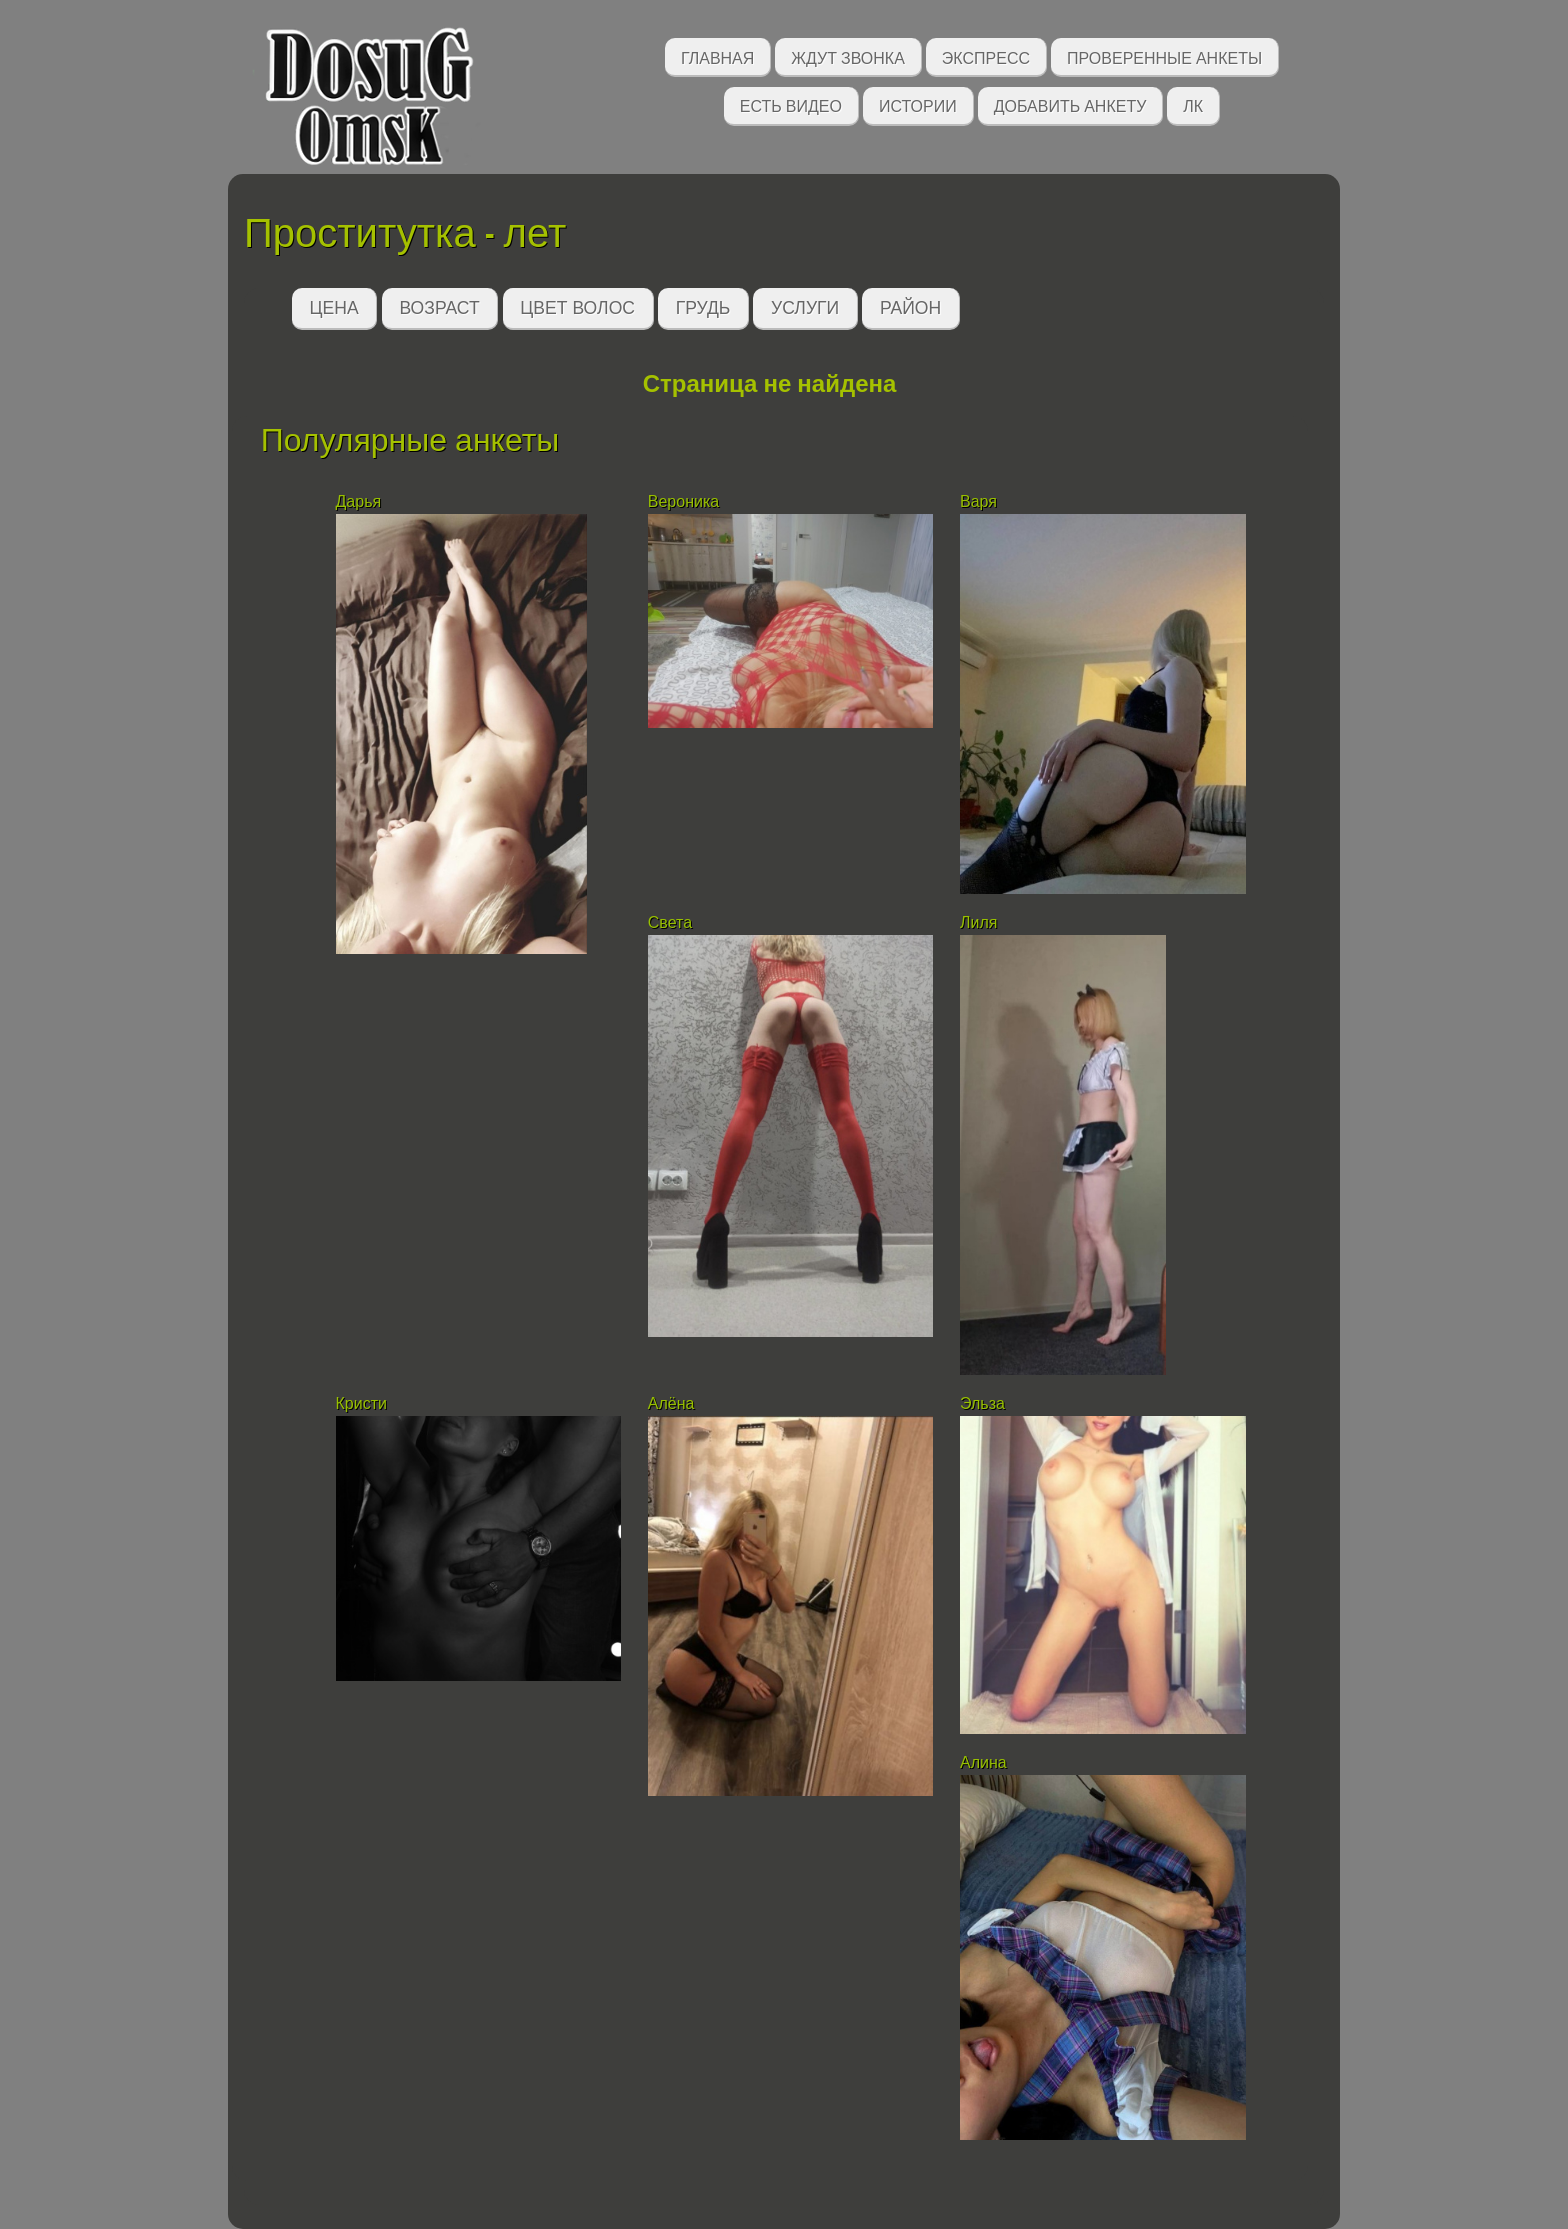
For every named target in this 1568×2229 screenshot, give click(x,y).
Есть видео (791, 104)
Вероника (686, 501)
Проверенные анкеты (1164, 56)
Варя (978, 501)
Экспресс (986, 56)
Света (670, 922)
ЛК (1193, 104)
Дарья (361, 501)
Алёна (671, 1403)
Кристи (361, 1403)
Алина (983, 1762)
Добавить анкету (1070, 104)
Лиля (978, 922)
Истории (918, 104)
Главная (717, 56)
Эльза (984, 1403)
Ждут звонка (848, 56)
